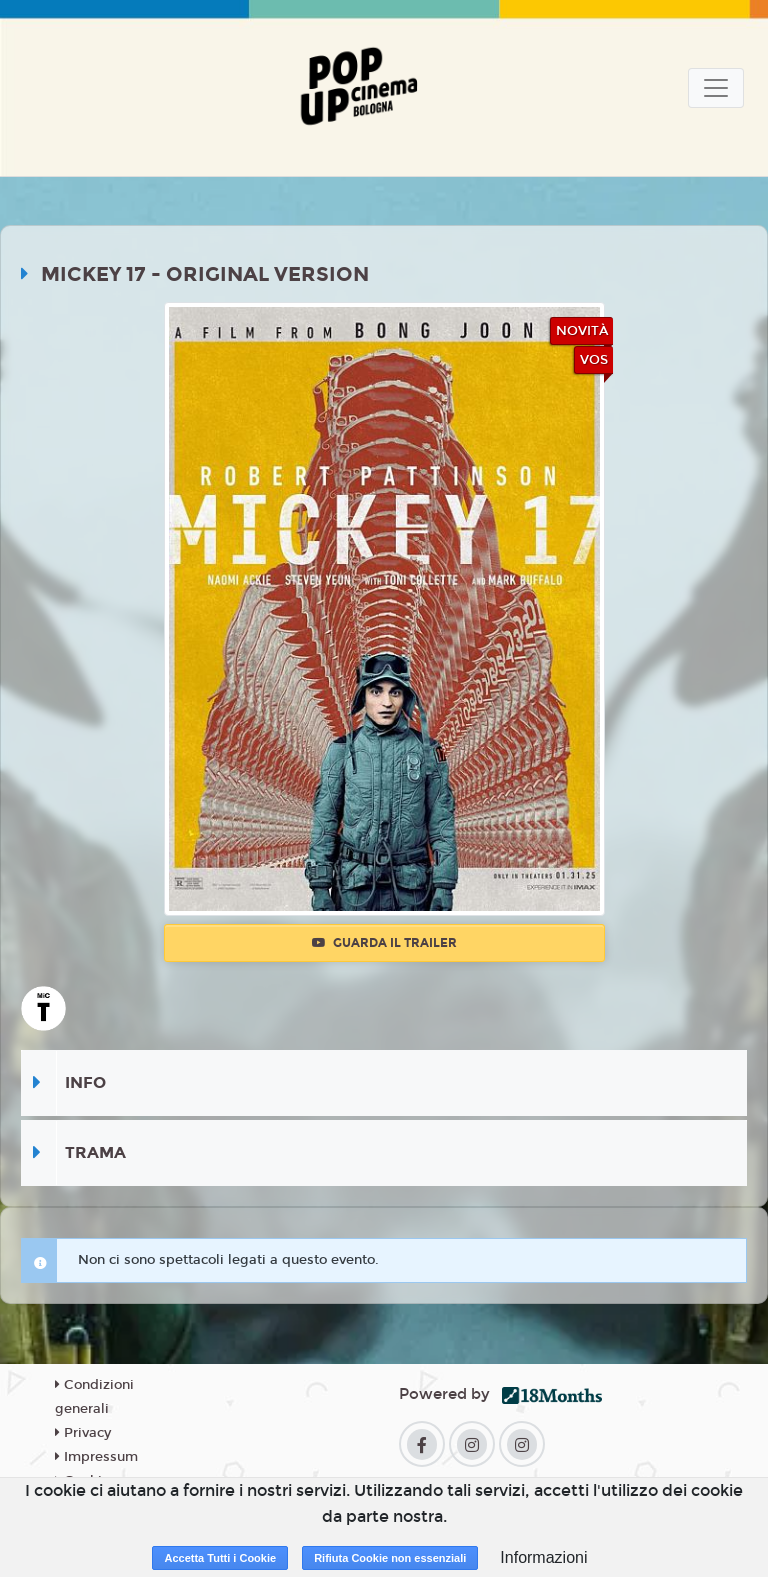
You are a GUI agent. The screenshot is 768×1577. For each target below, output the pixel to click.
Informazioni (543, 1557)
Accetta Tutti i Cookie (220, 1558)
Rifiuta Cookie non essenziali (390, 1558)
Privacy (83, 1433)
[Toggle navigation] (716, 88)
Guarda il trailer (384, 943)
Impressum (96, 1457)
